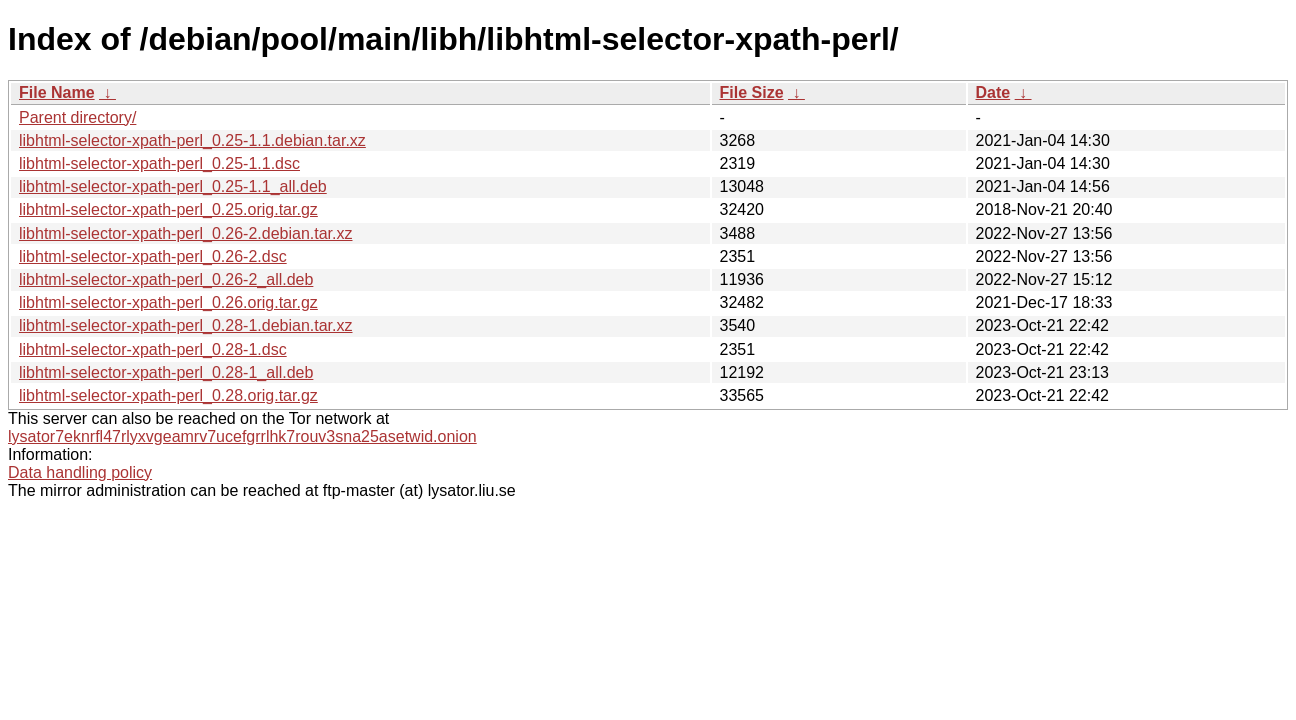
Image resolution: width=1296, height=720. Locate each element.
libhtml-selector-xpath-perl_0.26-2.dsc (153, 256)
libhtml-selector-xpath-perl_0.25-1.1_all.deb (173, 186)
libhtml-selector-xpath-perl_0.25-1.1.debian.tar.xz (192, 140)
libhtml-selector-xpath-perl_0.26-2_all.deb (166, 279)
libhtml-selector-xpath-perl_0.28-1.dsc (153, 349)
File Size (752, 92)
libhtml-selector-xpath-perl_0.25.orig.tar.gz (168, 209)
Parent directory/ (77, 117)
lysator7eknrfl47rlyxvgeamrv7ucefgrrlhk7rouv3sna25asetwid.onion (242, 436)
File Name (57, 92)
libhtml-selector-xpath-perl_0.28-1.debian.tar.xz (186, 325)
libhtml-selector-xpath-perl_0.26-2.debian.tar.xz (186, 233)
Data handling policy (80, 472)
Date (993, 92)
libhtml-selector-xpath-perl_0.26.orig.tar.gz (168, 302)
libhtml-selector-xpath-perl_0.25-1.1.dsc (159, 163)
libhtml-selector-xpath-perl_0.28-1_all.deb (166, 372)
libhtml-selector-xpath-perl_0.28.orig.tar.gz (168, 395)
